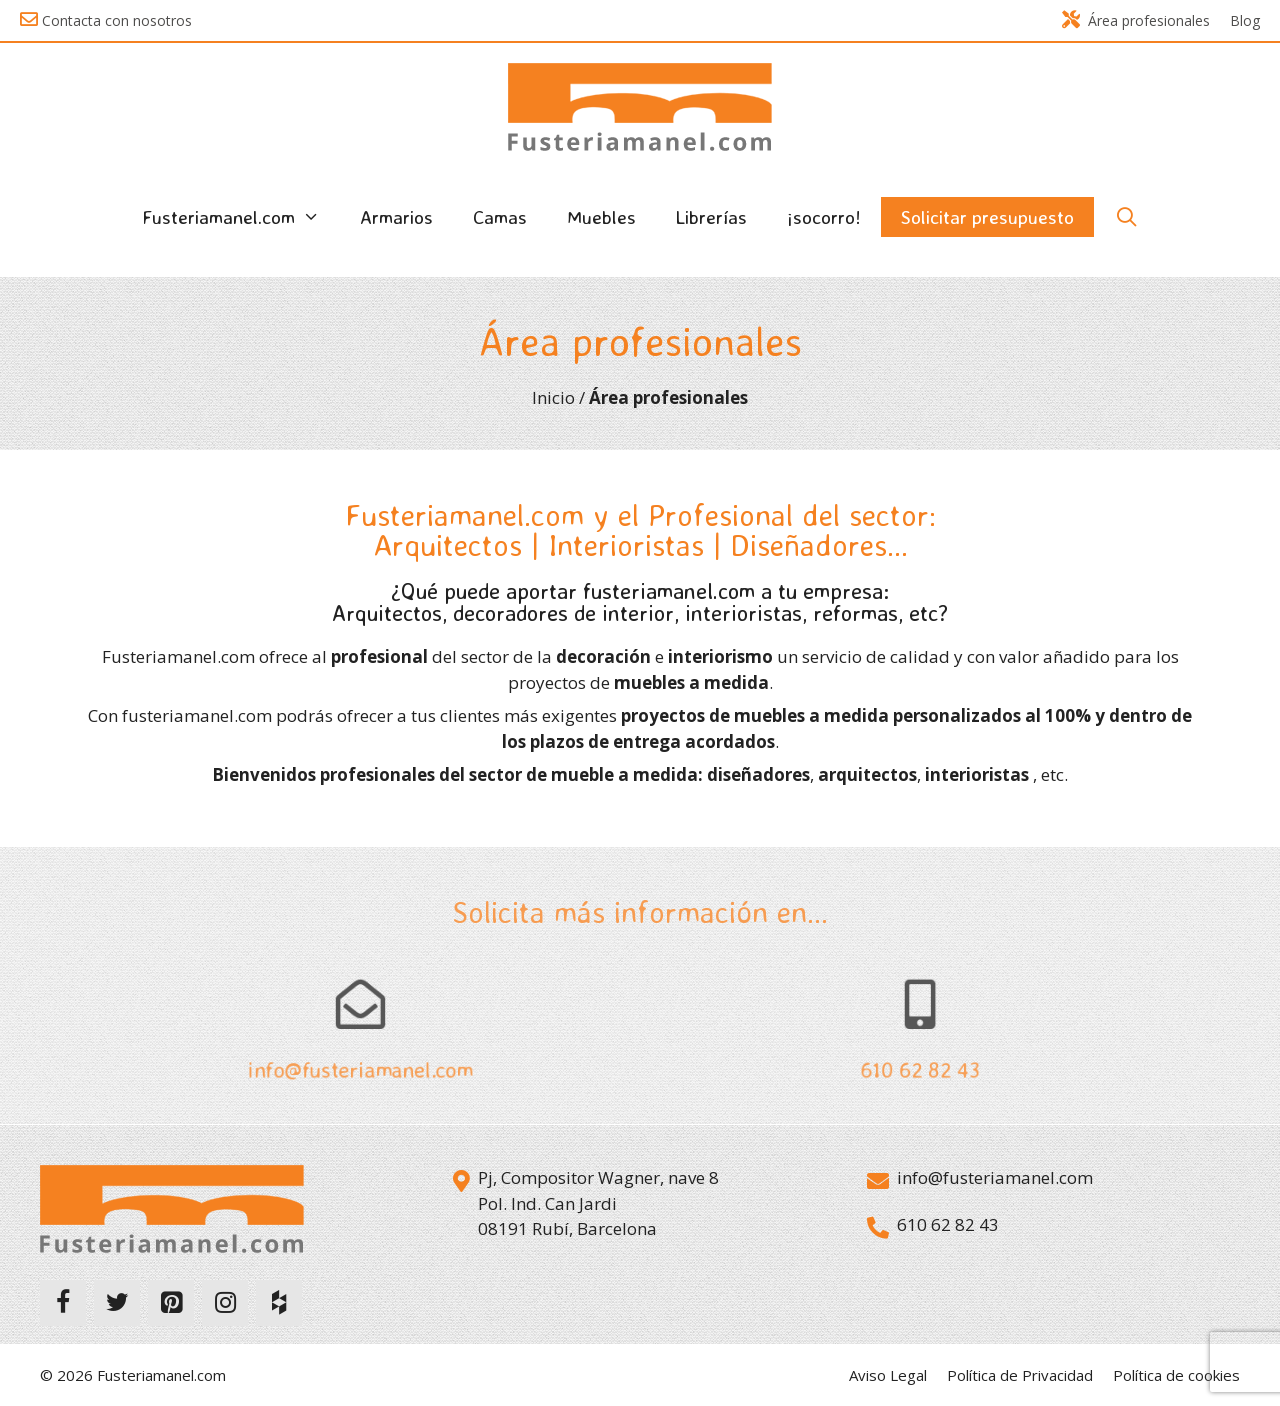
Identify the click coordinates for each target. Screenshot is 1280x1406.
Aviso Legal (888, 1375)
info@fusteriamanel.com (360, 1071)
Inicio (553, 397)
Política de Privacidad (1020, 1375)
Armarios (396, 217)
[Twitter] (117, 1303)
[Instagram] (225, 1303)
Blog (1245, 20)
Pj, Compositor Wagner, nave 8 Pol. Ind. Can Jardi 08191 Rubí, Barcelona (598, 1203)
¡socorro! (824, 217)
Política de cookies (1176, 1375)
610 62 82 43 (920, 1071)
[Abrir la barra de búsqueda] (1126, 217)
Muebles (601, 217)
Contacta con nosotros (117, 20)
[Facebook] (63, 1303)
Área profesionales (1136, 20)
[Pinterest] (171, 1303)
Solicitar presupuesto (987, 217)
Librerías (711, 217)
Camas (500, 217)
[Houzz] (279, 1303)
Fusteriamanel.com (241, 217)
